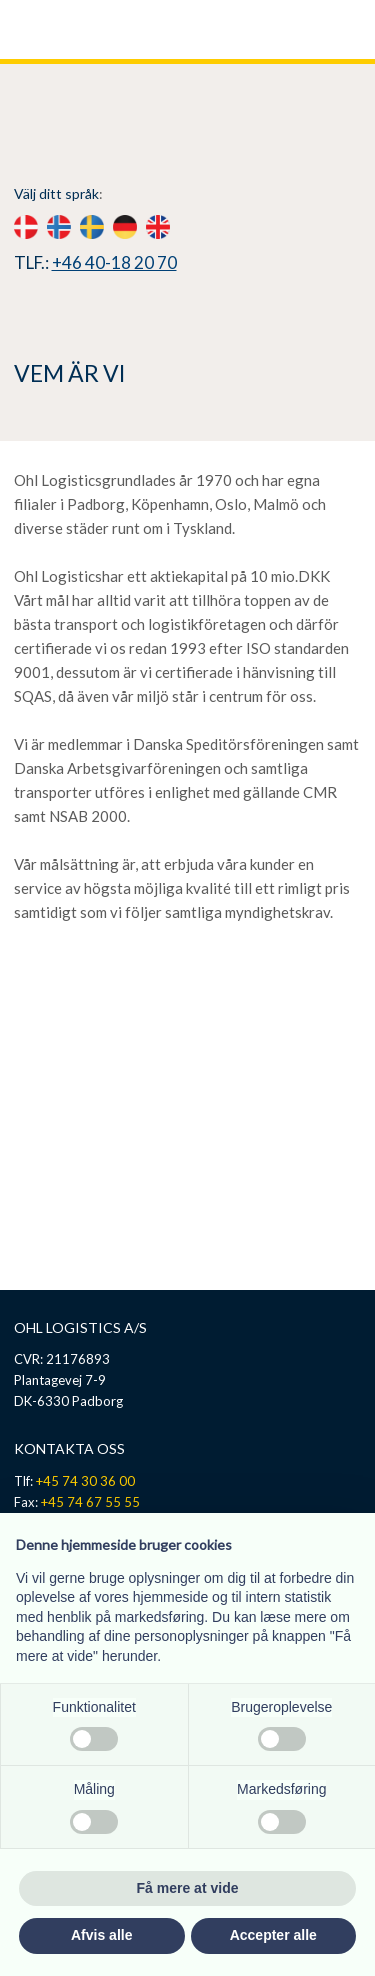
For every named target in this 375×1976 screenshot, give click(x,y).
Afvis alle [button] (101, 1935)
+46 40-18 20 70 (114, 262)
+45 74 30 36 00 (85, 1481)
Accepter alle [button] (273, 1935)
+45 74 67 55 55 (90, 1502)
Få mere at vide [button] (188, 1888)
